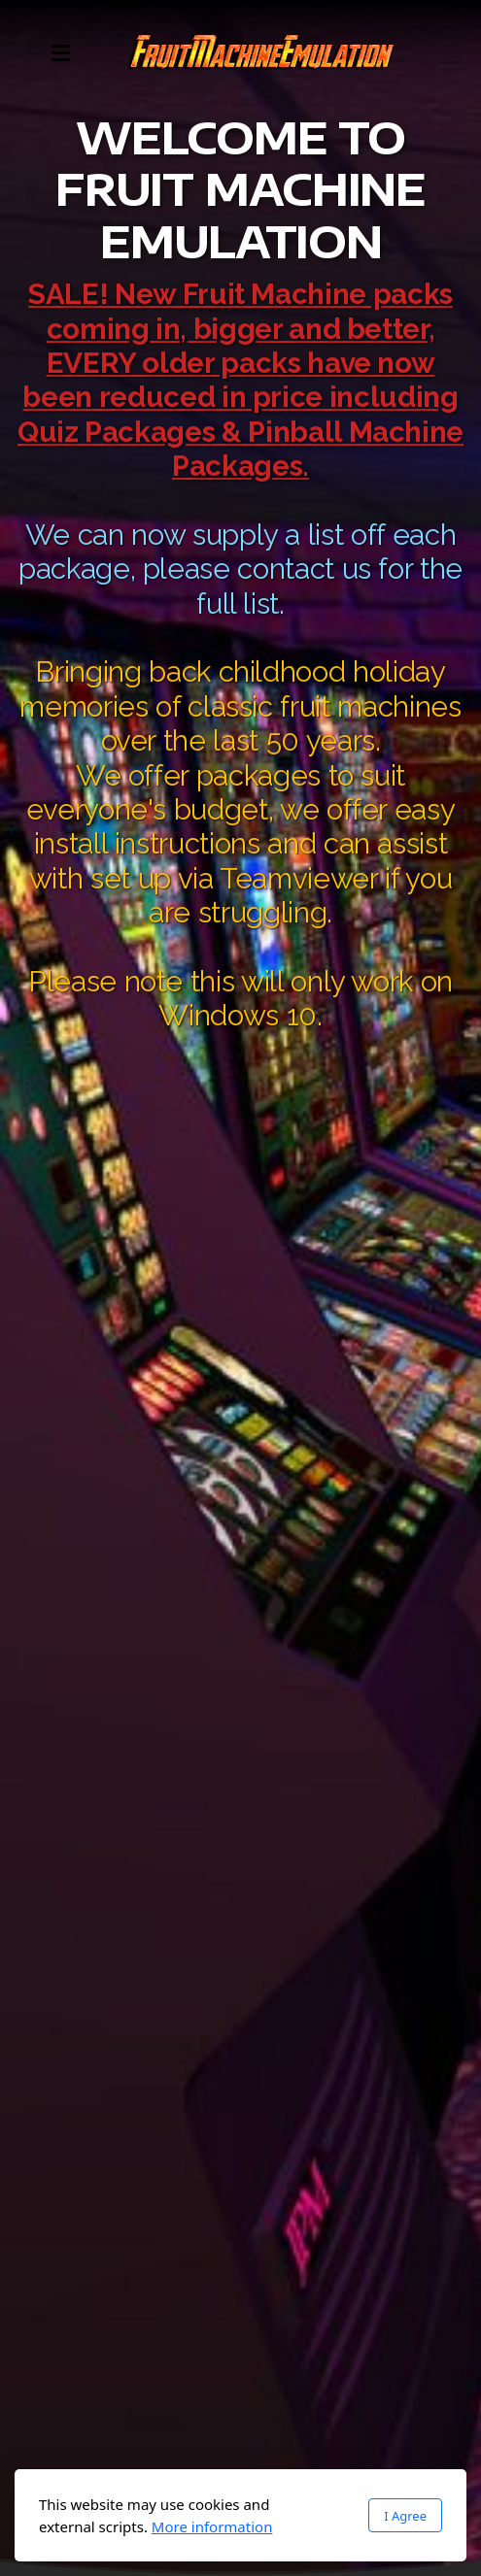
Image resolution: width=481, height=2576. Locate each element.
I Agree (405, 2516)
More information (212, 2526)
